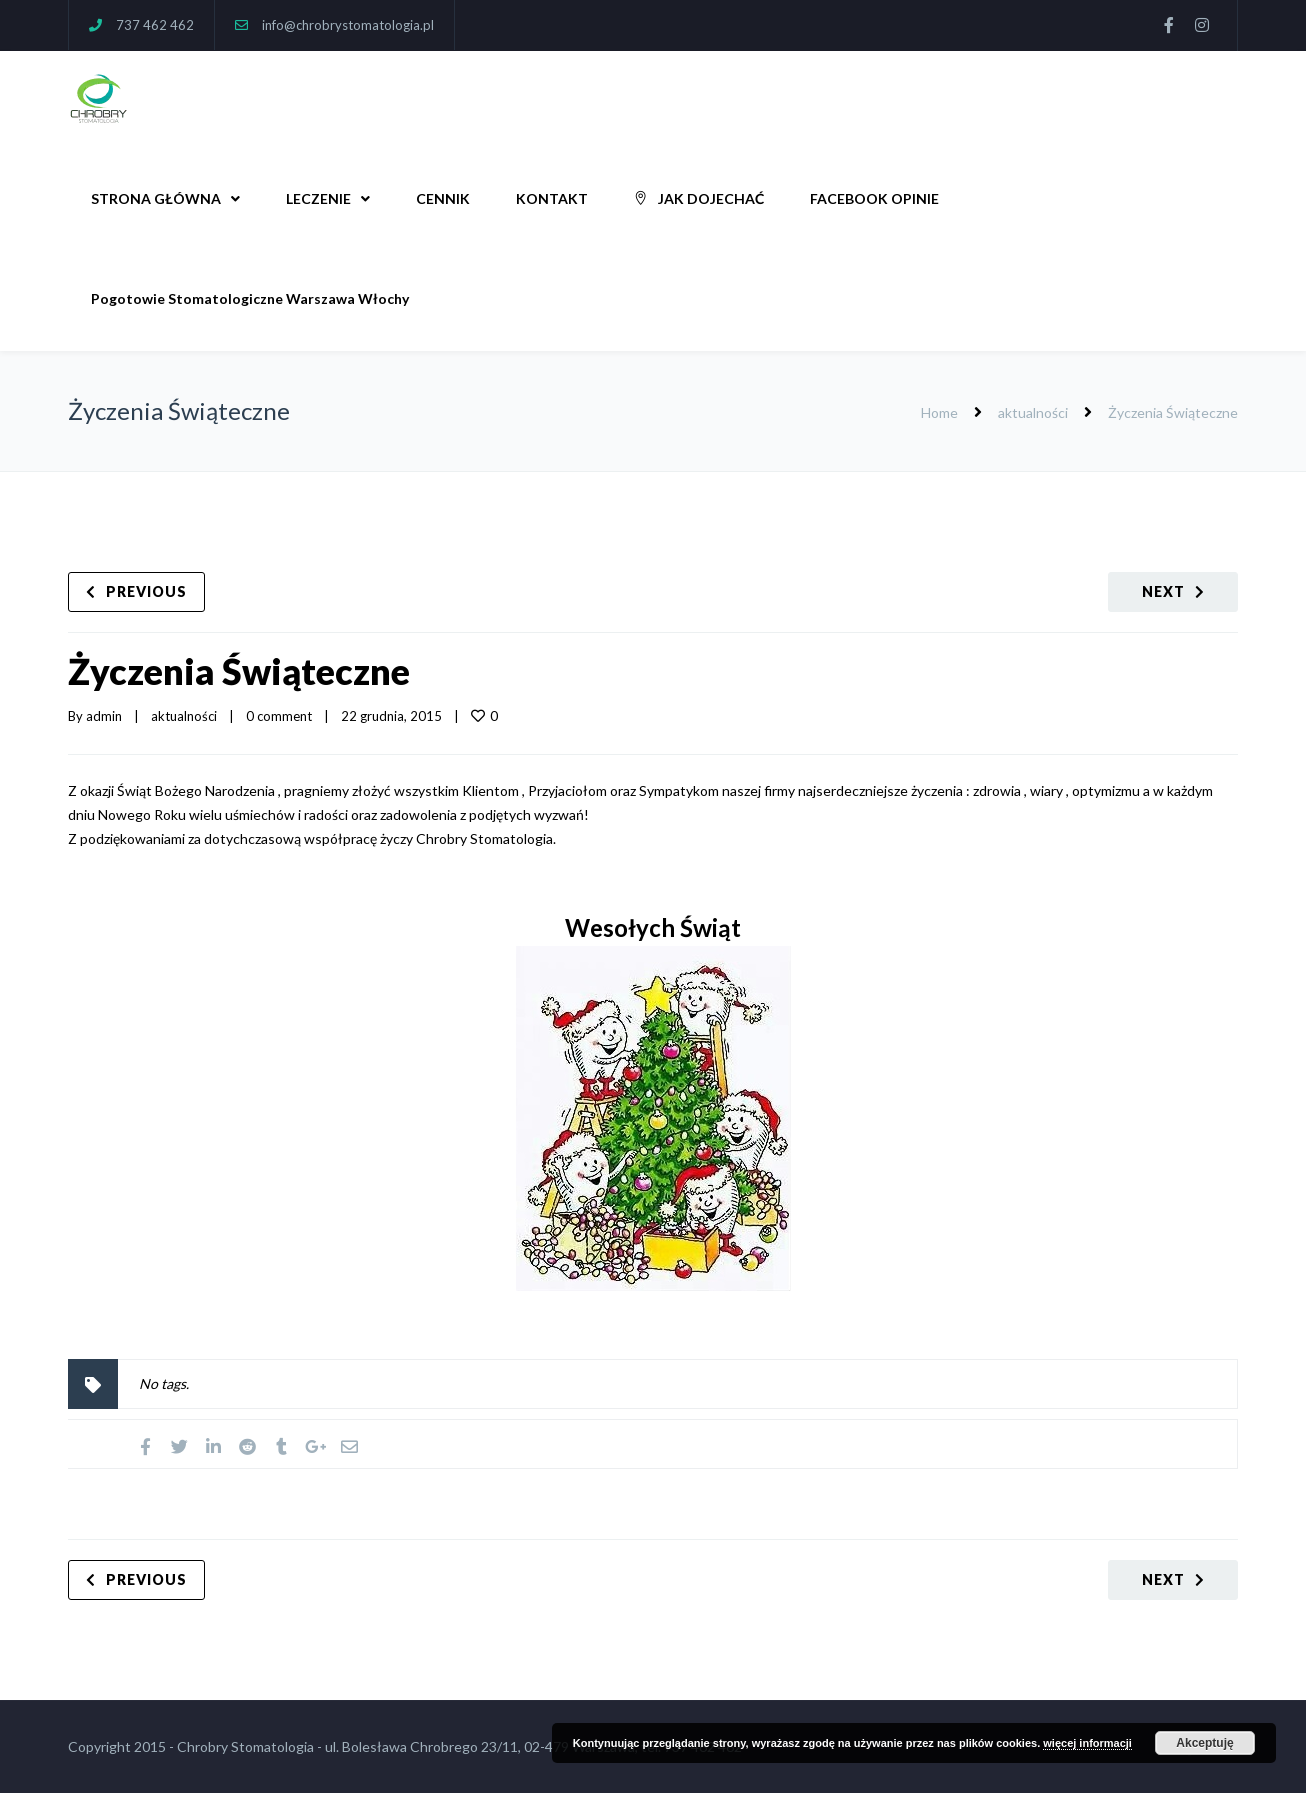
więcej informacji (1087, 1743)
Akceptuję (1204, 1743)
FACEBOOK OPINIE (874, 198)
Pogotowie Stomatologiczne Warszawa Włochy (250, 298)
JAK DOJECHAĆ (699, 198)
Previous (146, 591)
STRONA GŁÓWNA (156, 198)
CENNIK (443, 198)
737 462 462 (155, 25)
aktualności (1033, 412)
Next (1163, 591)
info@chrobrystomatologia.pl (348, 25)
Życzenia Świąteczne (239, 671)
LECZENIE (318, 198)
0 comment (279, 716)
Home (939, 412)
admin (104, 716)
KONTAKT (552, 198)
